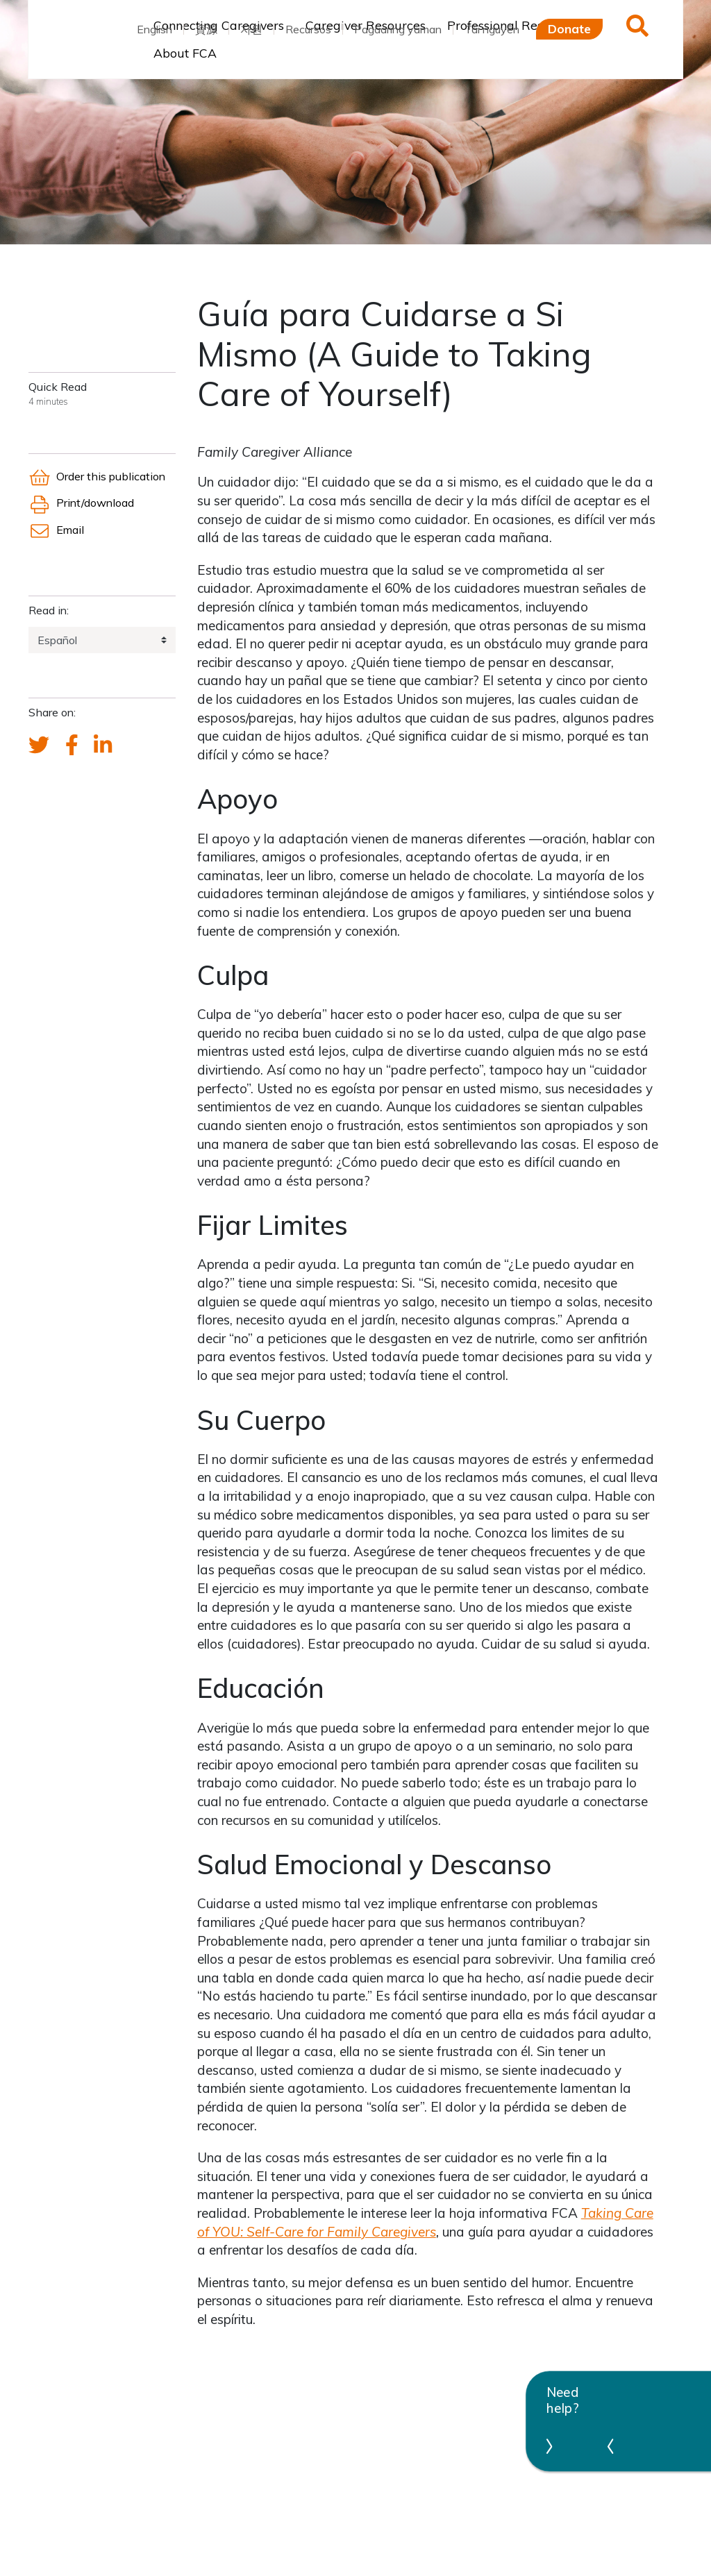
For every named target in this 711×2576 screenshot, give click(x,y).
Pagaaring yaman (398, 29)
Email (56, 530)
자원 (251, 29)
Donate (569, 28)
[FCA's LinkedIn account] (103, 745)
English (154, 29)
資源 (206, 29)
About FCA (185, 52)
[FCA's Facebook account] (71, 745)
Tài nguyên (492, 29)
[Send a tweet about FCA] (38, 745)
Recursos (308, 29)
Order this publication (96, 476)
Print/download (81, 503)
